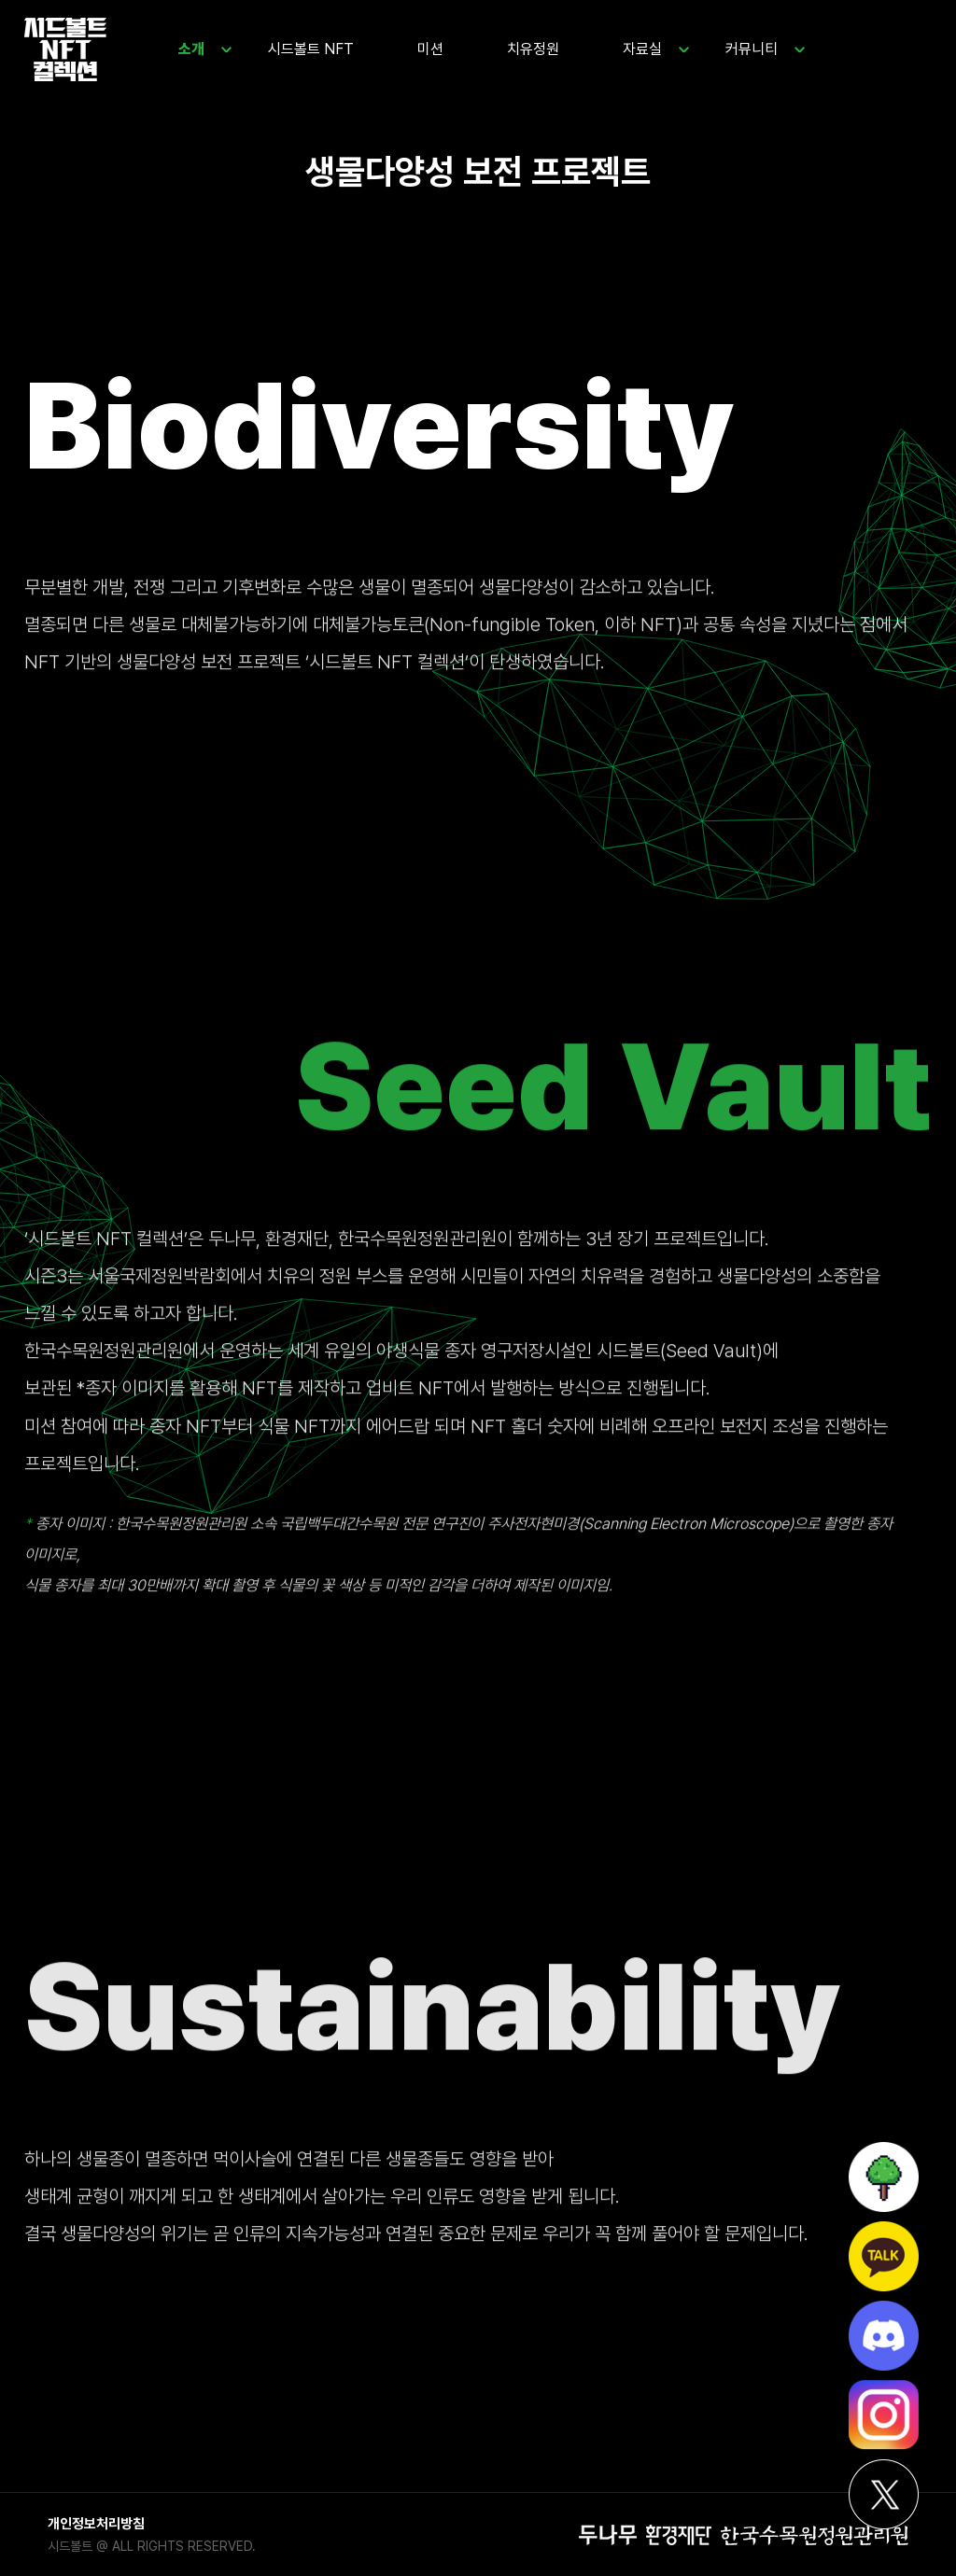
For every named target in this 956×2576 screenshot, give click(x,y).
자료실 (642, 49)
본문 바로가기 (0, 0)
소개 (191, 49)
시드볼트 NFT (311, 49)
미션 (430, 49)
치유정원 (533, 49)
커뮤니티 (751, 49)
